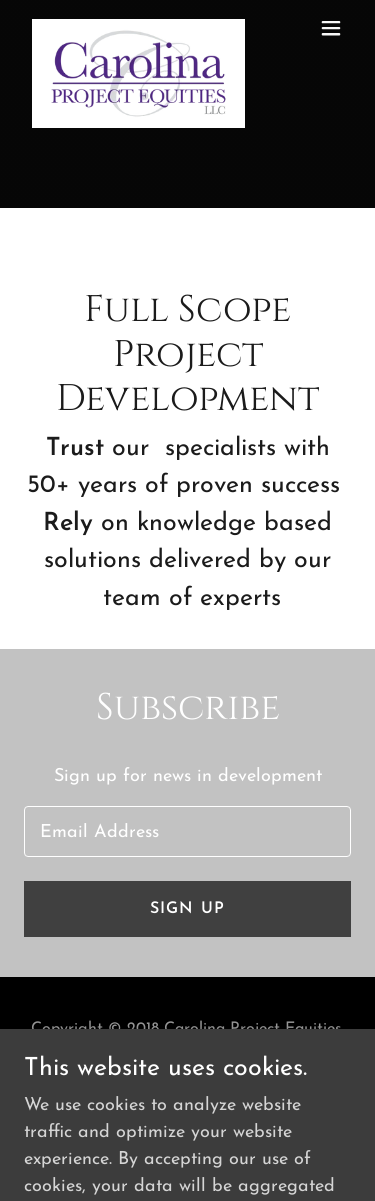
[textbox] (187, 831)
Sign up (187, 909)
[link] (138, 28)
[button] (331, 28)
